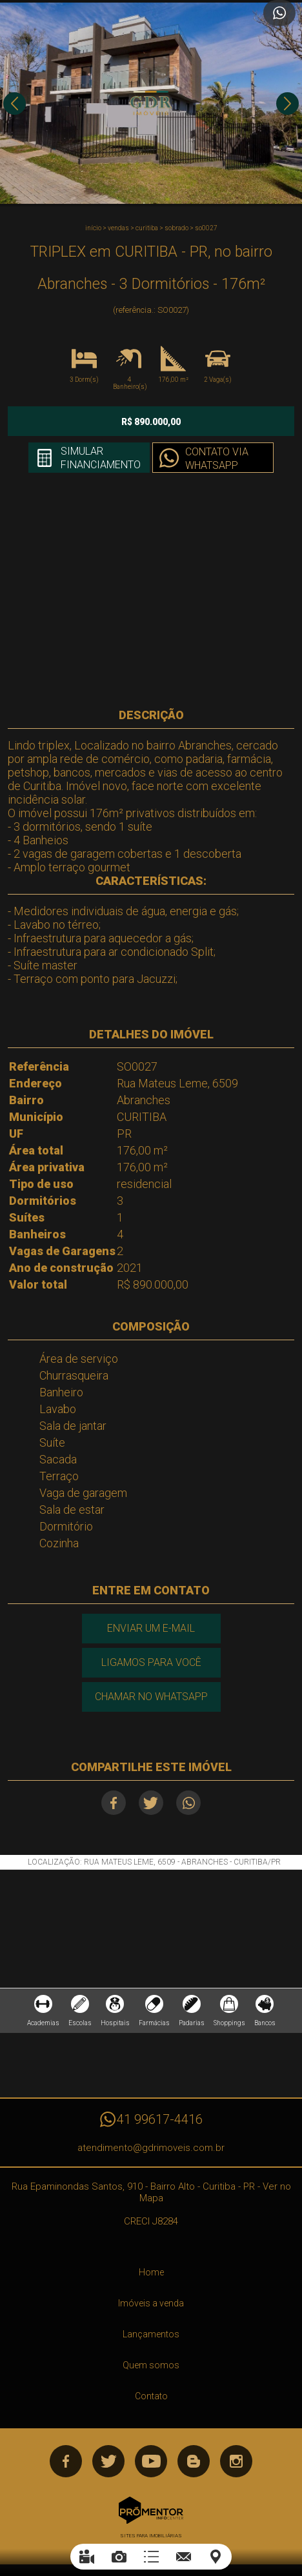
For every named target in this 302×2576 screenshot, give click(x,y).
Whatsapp (188, 1802)
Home (151, 2272)
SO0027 (206, 228)
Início (93, 228)
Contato (151, 2396)
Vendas (118, 228)
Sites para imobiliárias (151, 2536)
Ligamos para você (151, 1662)
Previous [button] (14, 103)
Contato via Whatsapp (216, 458)
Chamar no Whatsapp (151, 1696)
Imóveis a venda (151, 2303)
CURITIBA (147, 228)
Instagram (236, 2461)
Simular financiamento (101, 458)
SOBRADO (176, 228)
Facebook (113, 1802)
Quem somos (151, 2365)
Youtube (151, 2461)
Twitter (151, 1802)
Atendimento (279, 13)
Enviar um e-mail (151, 1628)
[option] (151, 103)
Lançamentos (151, 2334)
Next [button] (287, 103)
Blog (193, 2461)
